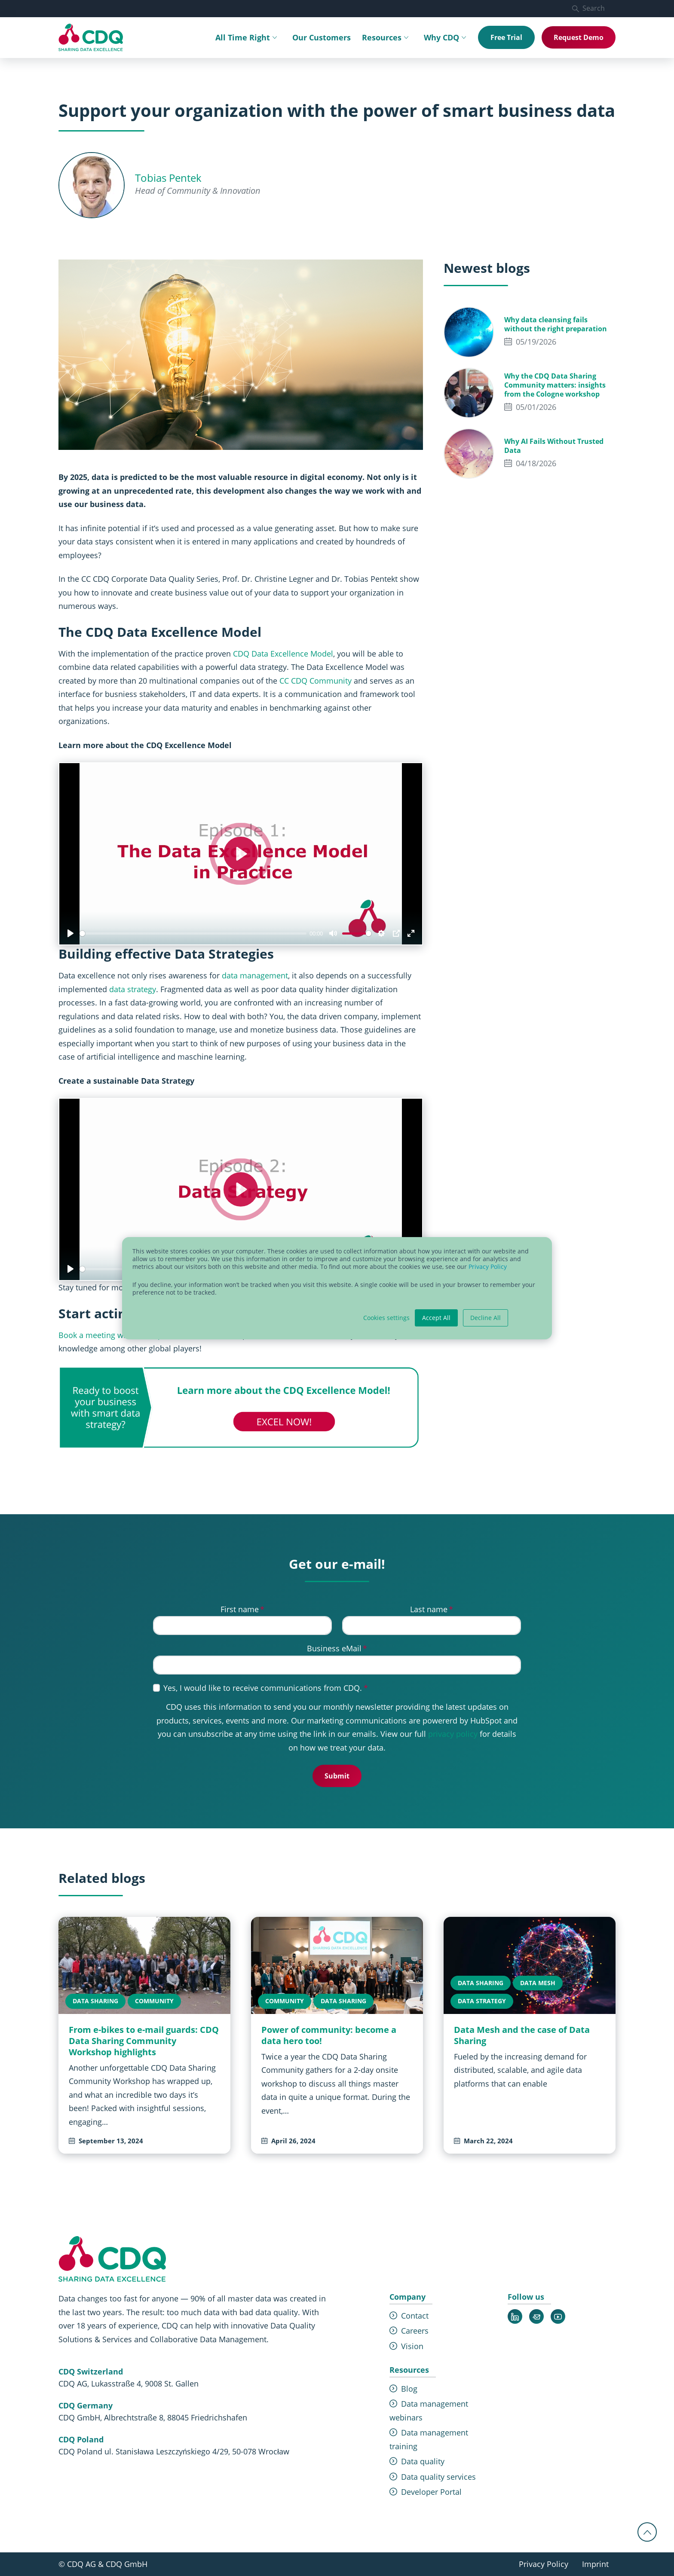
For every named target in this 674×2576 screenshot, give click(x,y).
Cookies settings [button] (386, 1318)
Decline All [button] (485, 1318)
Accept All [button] (436, 1318)
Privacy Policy (488, 1266)
